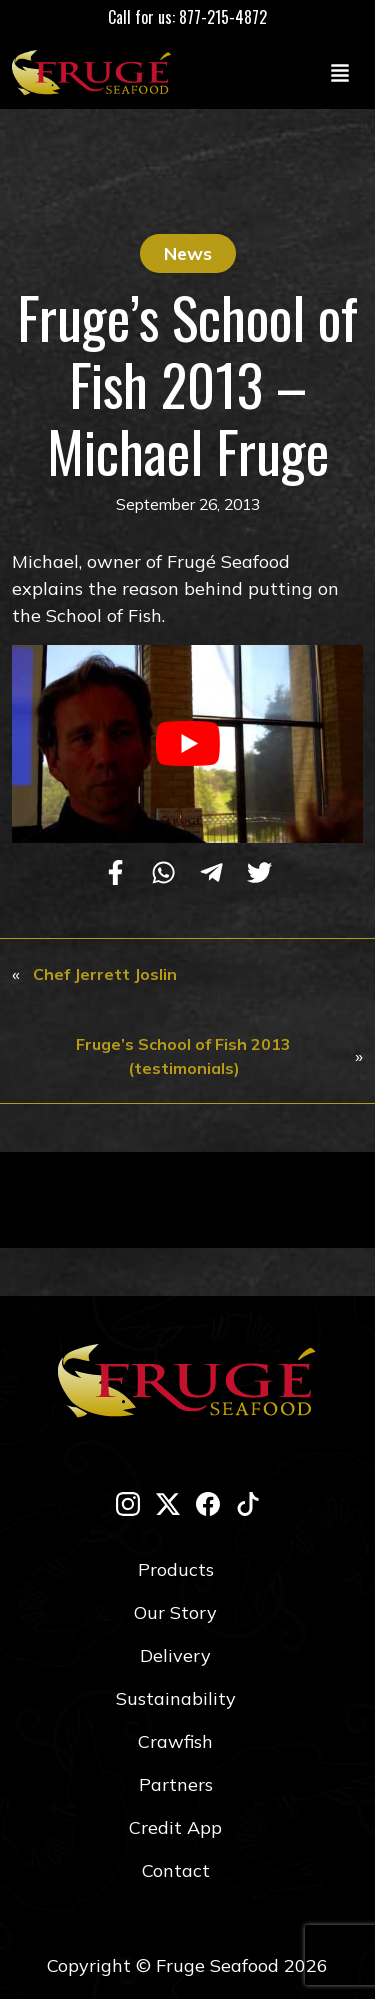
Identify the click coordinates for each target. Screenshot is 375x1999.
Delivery (175, 1655)
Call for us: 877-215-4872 (187, 17)
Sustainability (176, 1698)
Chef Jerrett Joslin (105, 974)
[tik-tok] (248, 1503)
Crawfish (175, 1741)
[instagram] (128, 1503)
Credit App (175, 1827)
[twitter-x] (168, 1503)
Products (176, 1569)
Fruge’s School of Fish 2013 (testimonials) (183, 1056)
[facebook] (208, 1503)
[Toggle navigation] (340, 72)
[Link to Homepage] (96, 72)
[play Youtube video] (187, 743)
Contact (176, 1870)
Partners (176, 1784)
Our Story (175, 1612)
